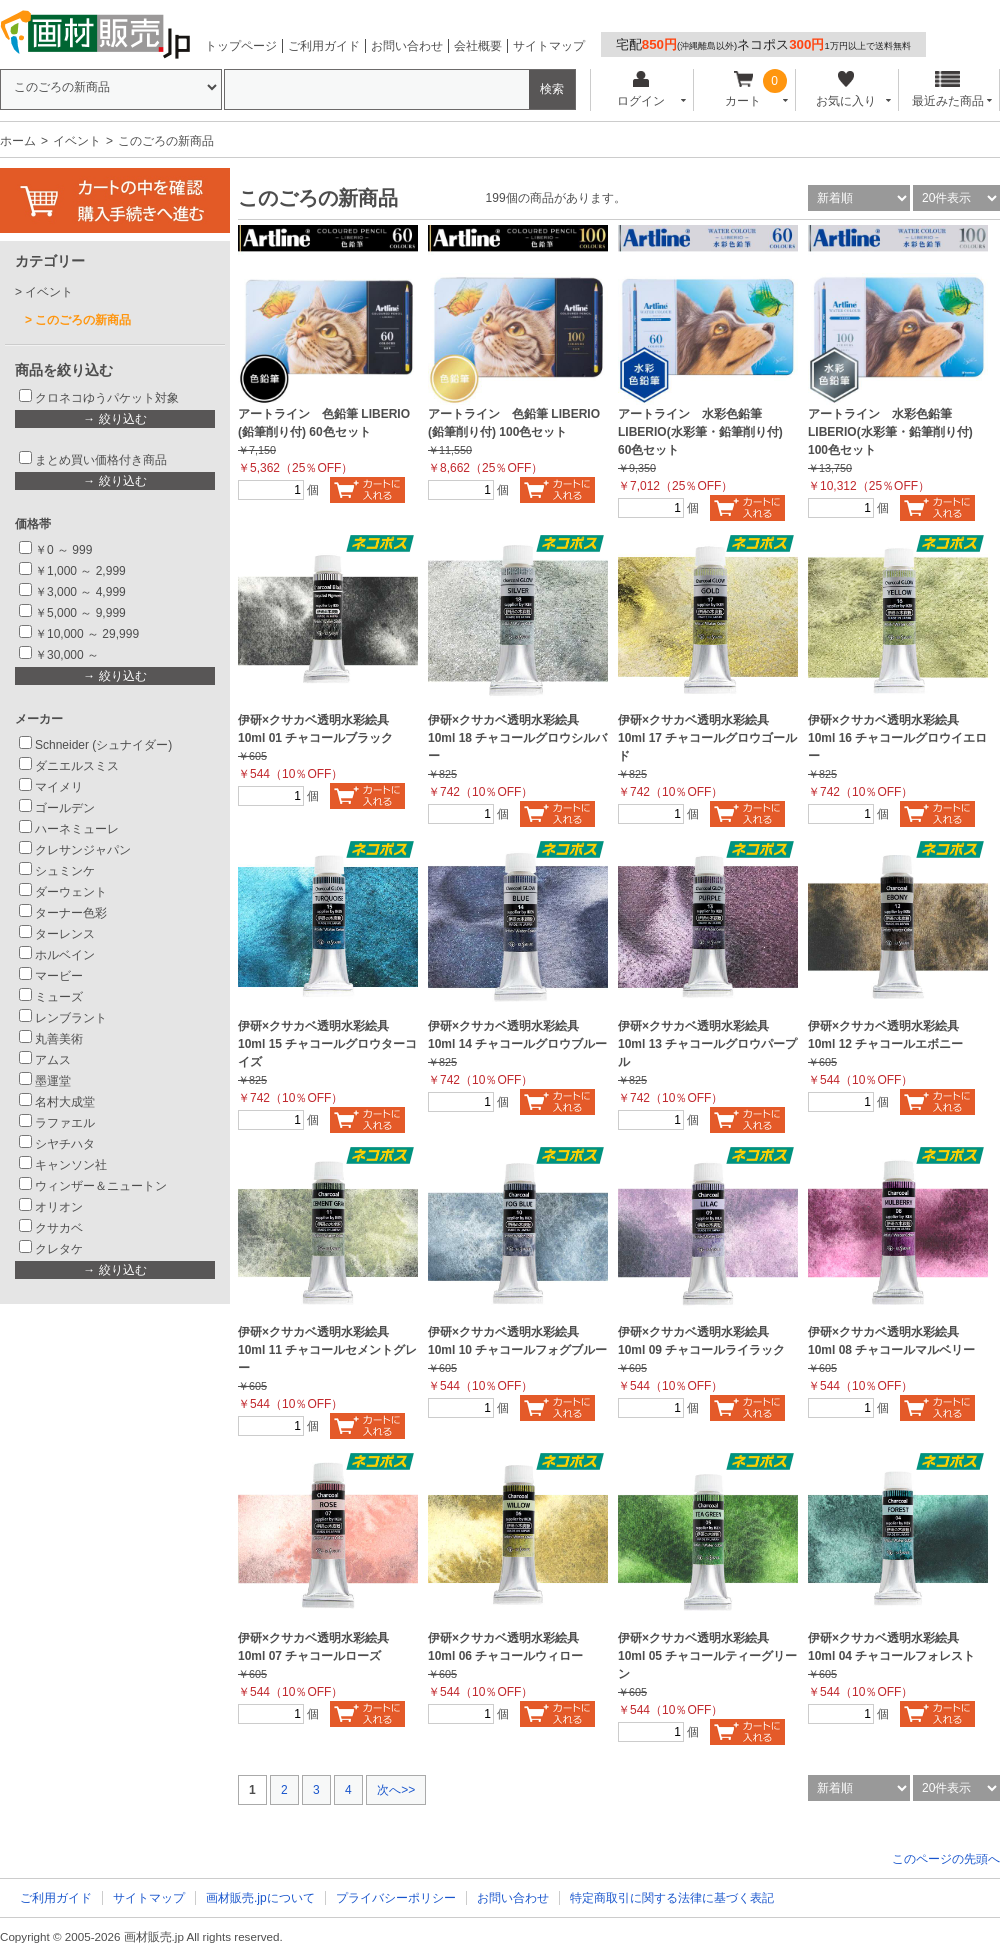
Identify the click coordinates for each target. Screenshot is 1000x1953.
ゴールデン (65, 808)
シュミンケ (65, 871)
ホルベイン (65, 955)
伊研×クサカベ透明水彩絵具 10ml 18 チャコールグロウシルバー (517, 738)
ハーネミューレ (77, 829)
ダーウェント (71, 892)
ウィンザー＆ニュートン (101, 1186)
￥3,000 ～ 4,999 (80, 592)
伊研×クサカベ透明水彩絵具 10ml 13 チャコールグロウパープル (707, 1044)
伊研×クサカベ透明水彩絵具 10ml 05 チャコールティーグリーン (707, 1656)
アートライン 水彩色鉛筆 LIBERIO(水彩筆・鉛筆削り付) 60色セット (700, 432)
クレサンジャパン (83, 850)
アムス (53, 1060)
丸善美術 (59, 1039)
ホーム (18, 141)
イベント (77, 141)
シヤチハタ (65, 1144)
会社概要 (478, 46)
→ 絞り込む (114, 419)
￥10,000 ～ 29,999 (87, 634)
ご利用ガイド (324, 46)
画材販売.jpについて (260, 1898)
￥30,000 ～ (68, 655)
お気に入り (845, 89)
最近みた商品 (948, 89)
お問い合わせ (407, 46)
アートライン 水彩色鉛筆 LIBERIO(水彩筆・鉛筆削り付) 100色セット (890, 432)
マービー (59, 976)
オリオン (59, 1207)
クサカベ (59, 1228)
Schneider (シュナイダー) (103, 745)
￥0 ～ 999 (63, 550)
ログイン (640, 89)
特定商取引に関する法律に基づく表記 (672, 1898)
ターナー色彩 (71, 913)
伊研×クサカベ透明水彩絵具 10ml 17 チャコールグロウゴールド (707, 738)
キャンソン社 (71, 1165)
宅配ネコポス (763, 44)
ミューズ (59, 997)
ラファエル (65, 1123)
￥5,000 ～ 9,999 (80, 613)
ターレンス (65, 934)
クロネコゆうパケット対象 (107, 398)
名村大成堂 (65, 1102)
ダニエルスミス (77, 766)
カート (743, 89)
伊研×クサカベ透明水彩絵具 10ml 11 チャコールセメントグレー (327, 1350)
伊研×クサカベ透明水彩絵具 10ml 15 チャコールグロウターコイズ (327, 1044)
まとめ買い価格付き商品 (101, 460)
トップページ (241, 46)
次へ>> (396, 1790)
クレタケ (59, 1249)
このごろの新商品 (83, 320)
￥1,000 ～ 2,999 (80, 571)
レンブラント (71, 1018)
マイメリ (59, 787)
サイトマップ (549, 46)
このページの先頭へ (946, 1859)
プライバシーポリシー (396, 1898)
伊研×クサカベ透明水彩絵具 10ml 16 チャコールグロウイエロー (897, 738)
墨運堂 (53, 1081)
